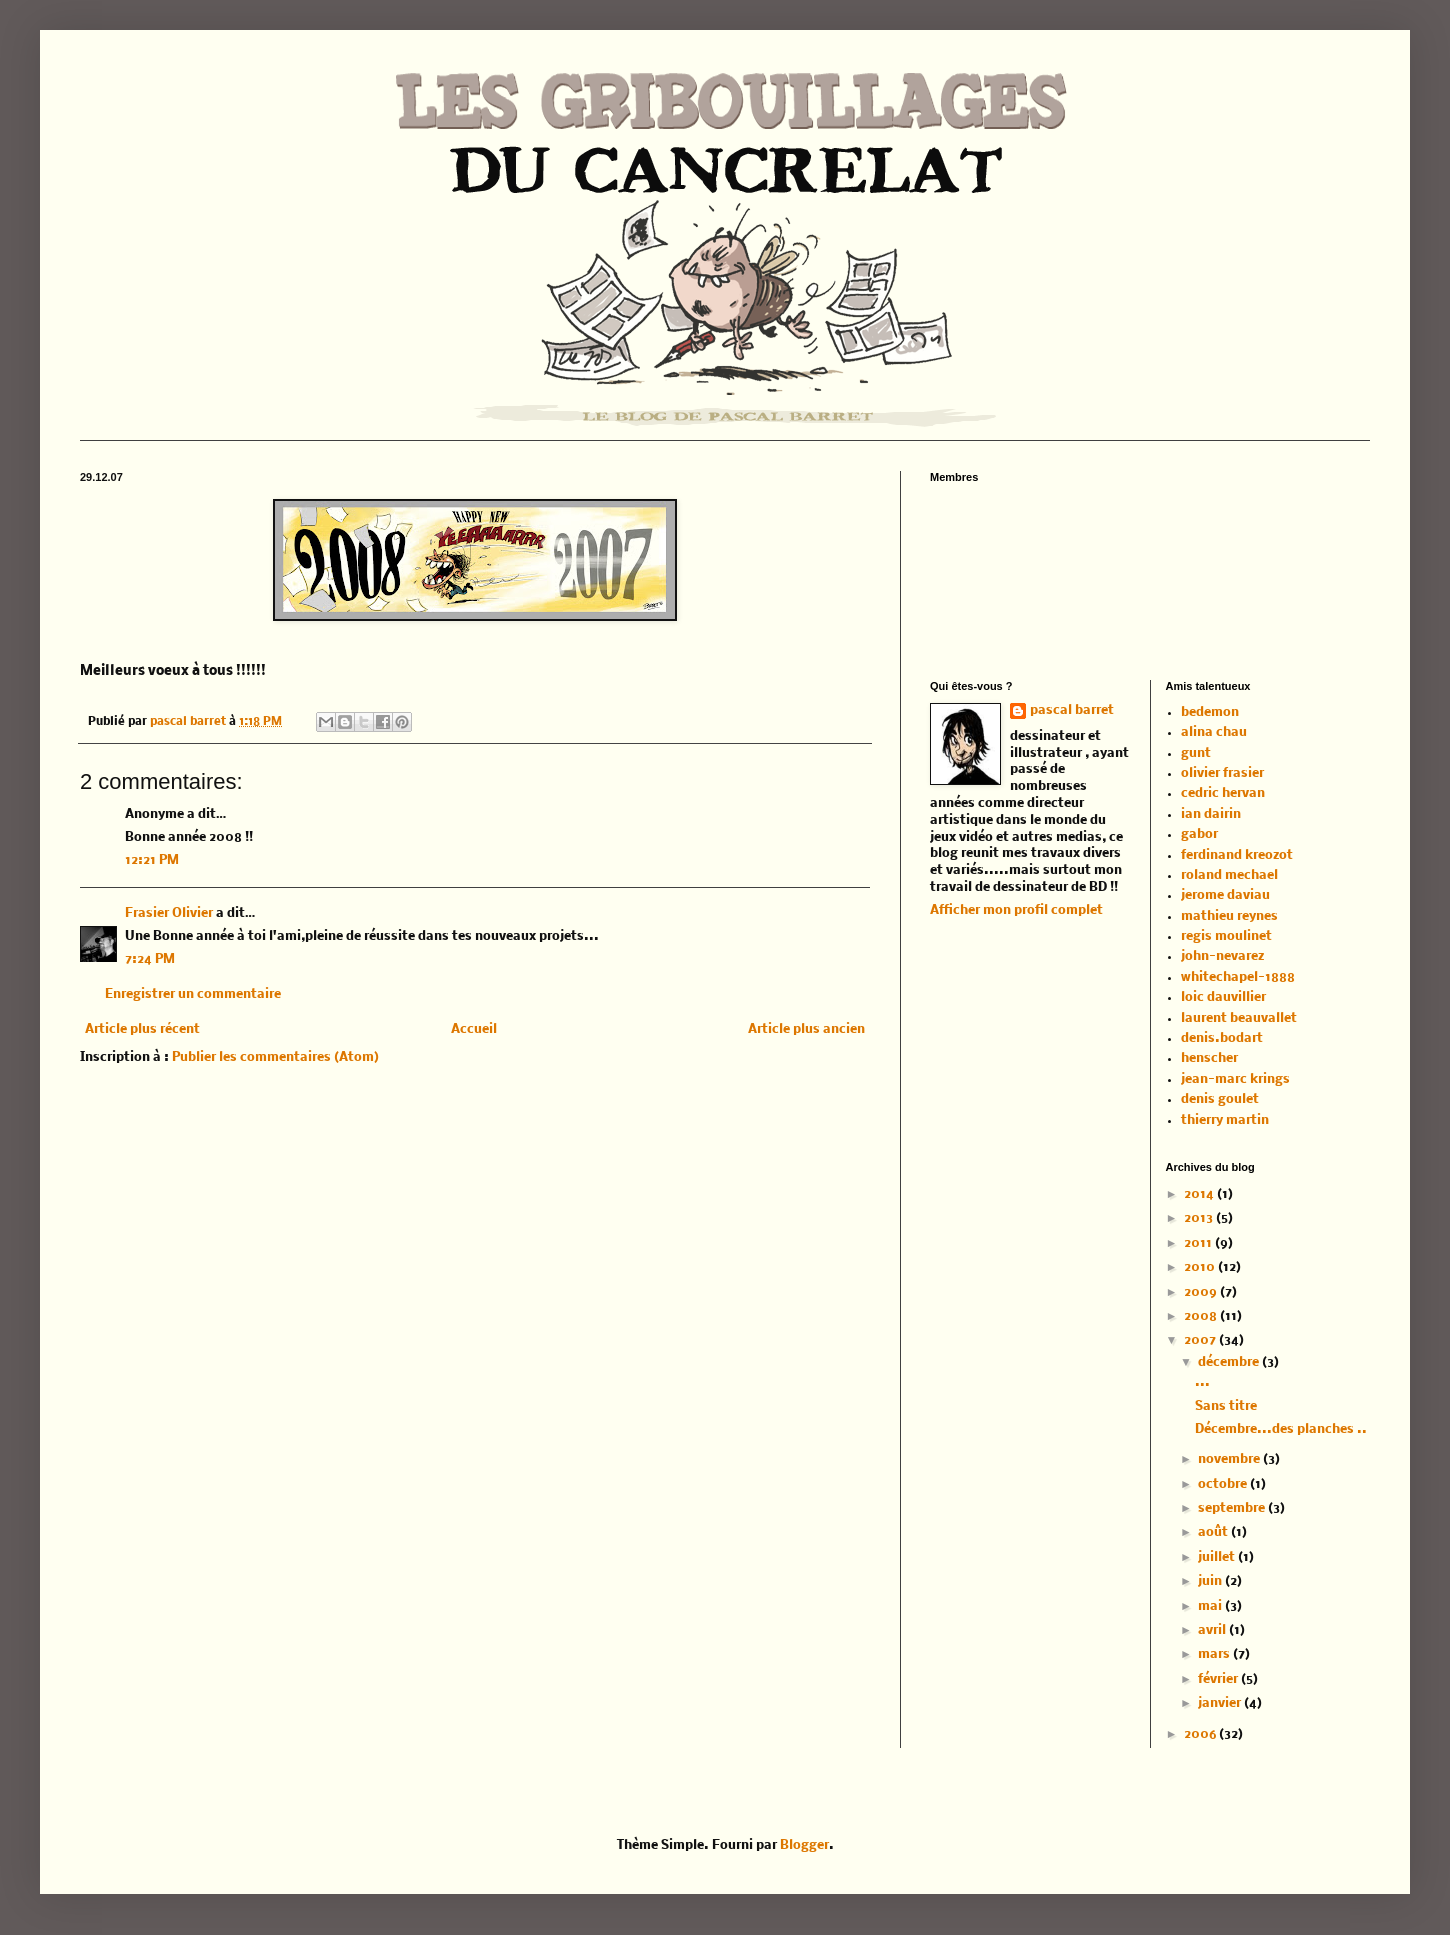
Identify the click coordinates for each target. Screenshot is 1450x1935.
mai (1211, 1606)
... (1202, 1382)
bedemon (1210, 712)
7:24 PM (150, 959)
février (1219, 1679)
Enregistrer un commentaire (193, 994)
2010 (1201, 1267)
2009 (1202, 1292)
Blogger (804, 1845)
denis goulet (1220, 1099)
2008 (1202, 1316)
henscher (1209, 1058)
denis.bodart (1222, 1038)
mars (1215, 1654)
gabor (1199, 834)
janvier (1221, 1703)
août (1214, 1532)
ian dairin (1211, 814)
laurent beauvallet (1239, 1018)
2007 (1201, 1340)
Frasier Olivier (169, 913)
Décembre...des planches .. (1281, 1429)
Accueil (474, 1029)
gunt (1196, 753)
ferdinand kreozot (1237, 855)
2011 (1199, 1243)
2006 (1201, 1734)
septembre (1233, 1508)
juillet (1218, 1557)
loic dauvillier (1223, 997)
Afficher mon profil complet (1016, 910)
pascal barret (189, 722)
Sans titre (1226, 1406)
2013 (1200, 1218)
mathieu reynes (1229, 916)
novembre (1230, 1459)
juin (1211, 1581)
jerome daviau (1225, 895)
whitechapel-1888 (1238, 977)
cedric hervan (1223, 793)
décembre (1230, 1362)
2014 (1200, 1194)
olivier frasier (1222, 773)
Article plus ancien (806, 1029)
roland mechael (1229, 875)
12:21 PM (152, 860)
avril (1213, 1630)
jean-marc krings (1235, 1079)
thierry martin (1225, 1120)
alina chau (1214, 732)
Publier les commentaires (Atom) (275, 1057)
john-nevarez (1222, 956)
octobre (1224, 1484)
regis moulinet (1226, 936)
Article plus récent (142, 1029)
